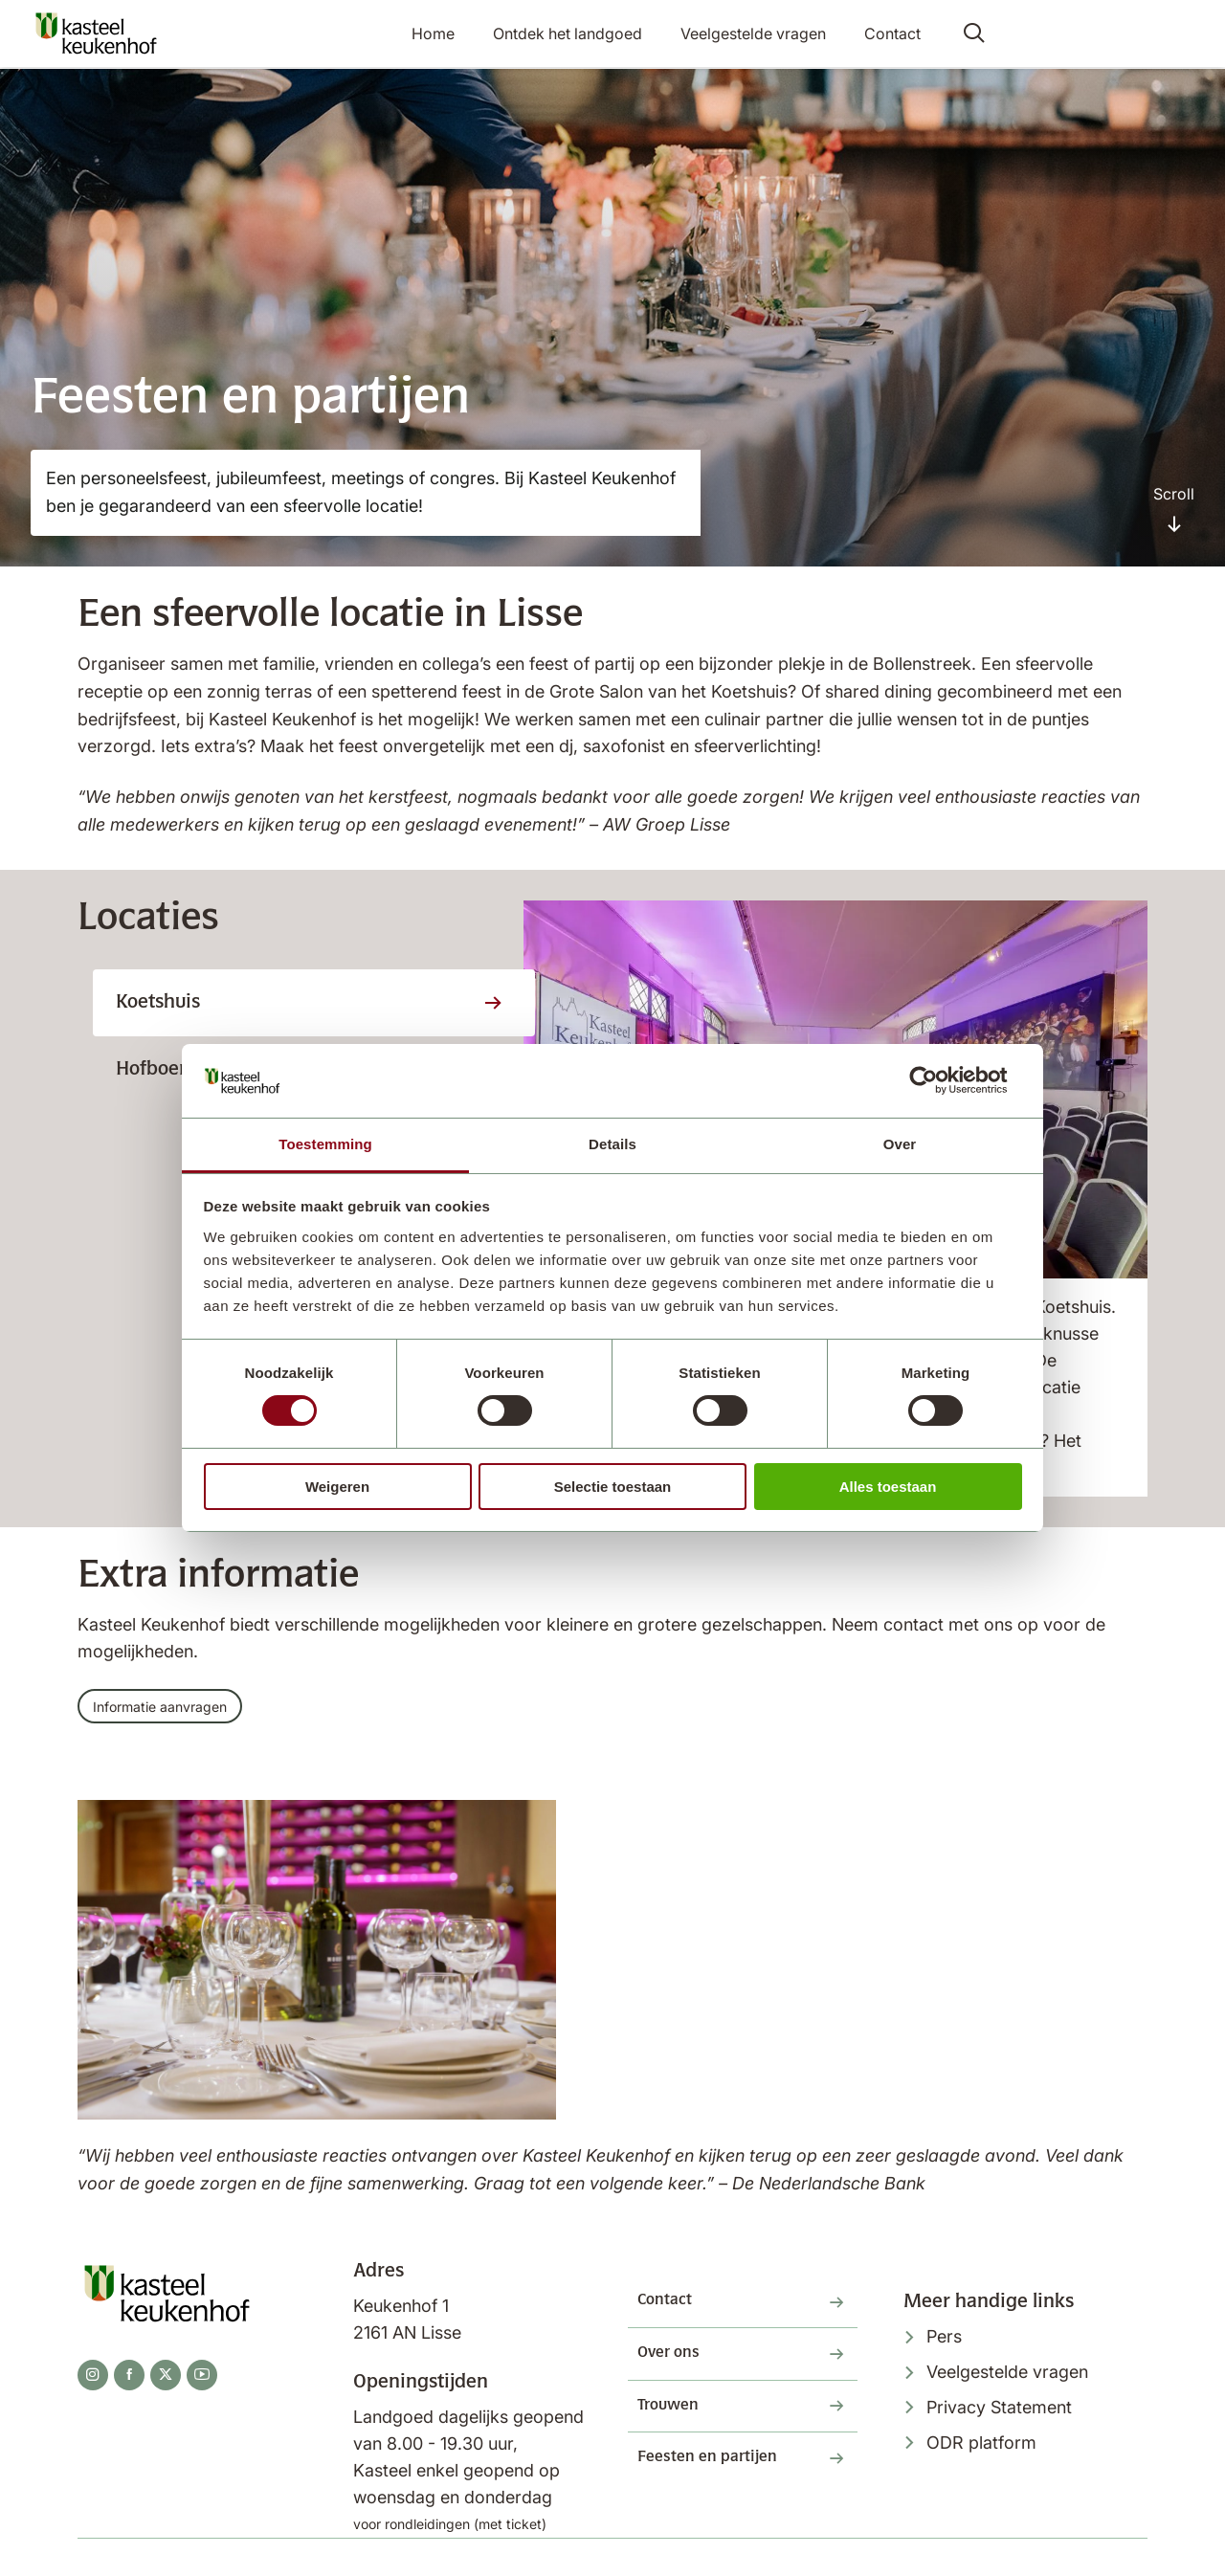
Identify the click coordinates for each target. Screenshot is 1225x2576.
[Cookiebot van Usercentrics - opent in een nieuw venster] (938, 1080)
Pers (944, 2343)
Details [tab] (612, 1144)
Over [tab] (900, 1144)
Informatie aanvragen (171, 1709)
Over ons (675, 2369)
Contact (888, 34)
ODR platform (981, 2449)
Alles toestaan (888, 1486)
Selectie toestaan (613, 1486)
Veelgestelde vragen (757, 34)
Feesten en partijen (722, 2486)
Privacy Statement (999, 2414)
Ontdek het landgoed (579, 34)
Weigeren (337, 1486)
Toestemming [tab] (325, 1144)
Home (452, 34)
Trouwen (675, 2427)
